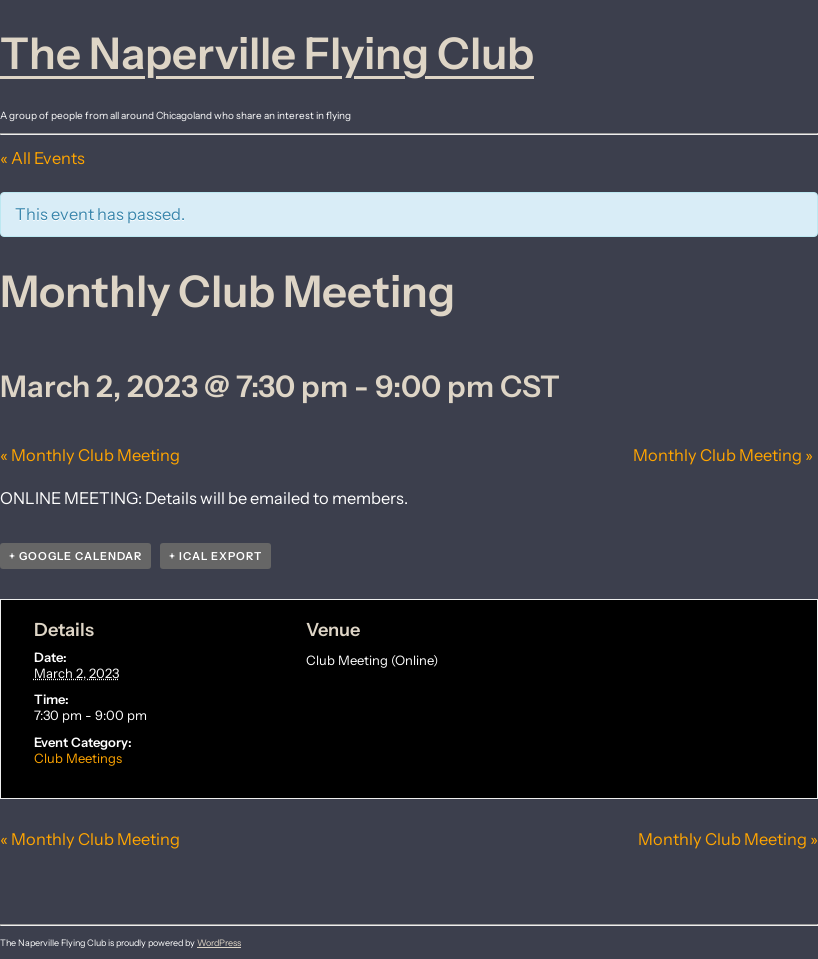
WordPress (219, 942)
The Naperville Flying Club (267, 53)
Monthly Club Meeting (90, 455)
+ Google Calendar (75, 556)
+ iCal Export (215, 556)
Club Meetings (78, 758)
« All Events (42, 158)
